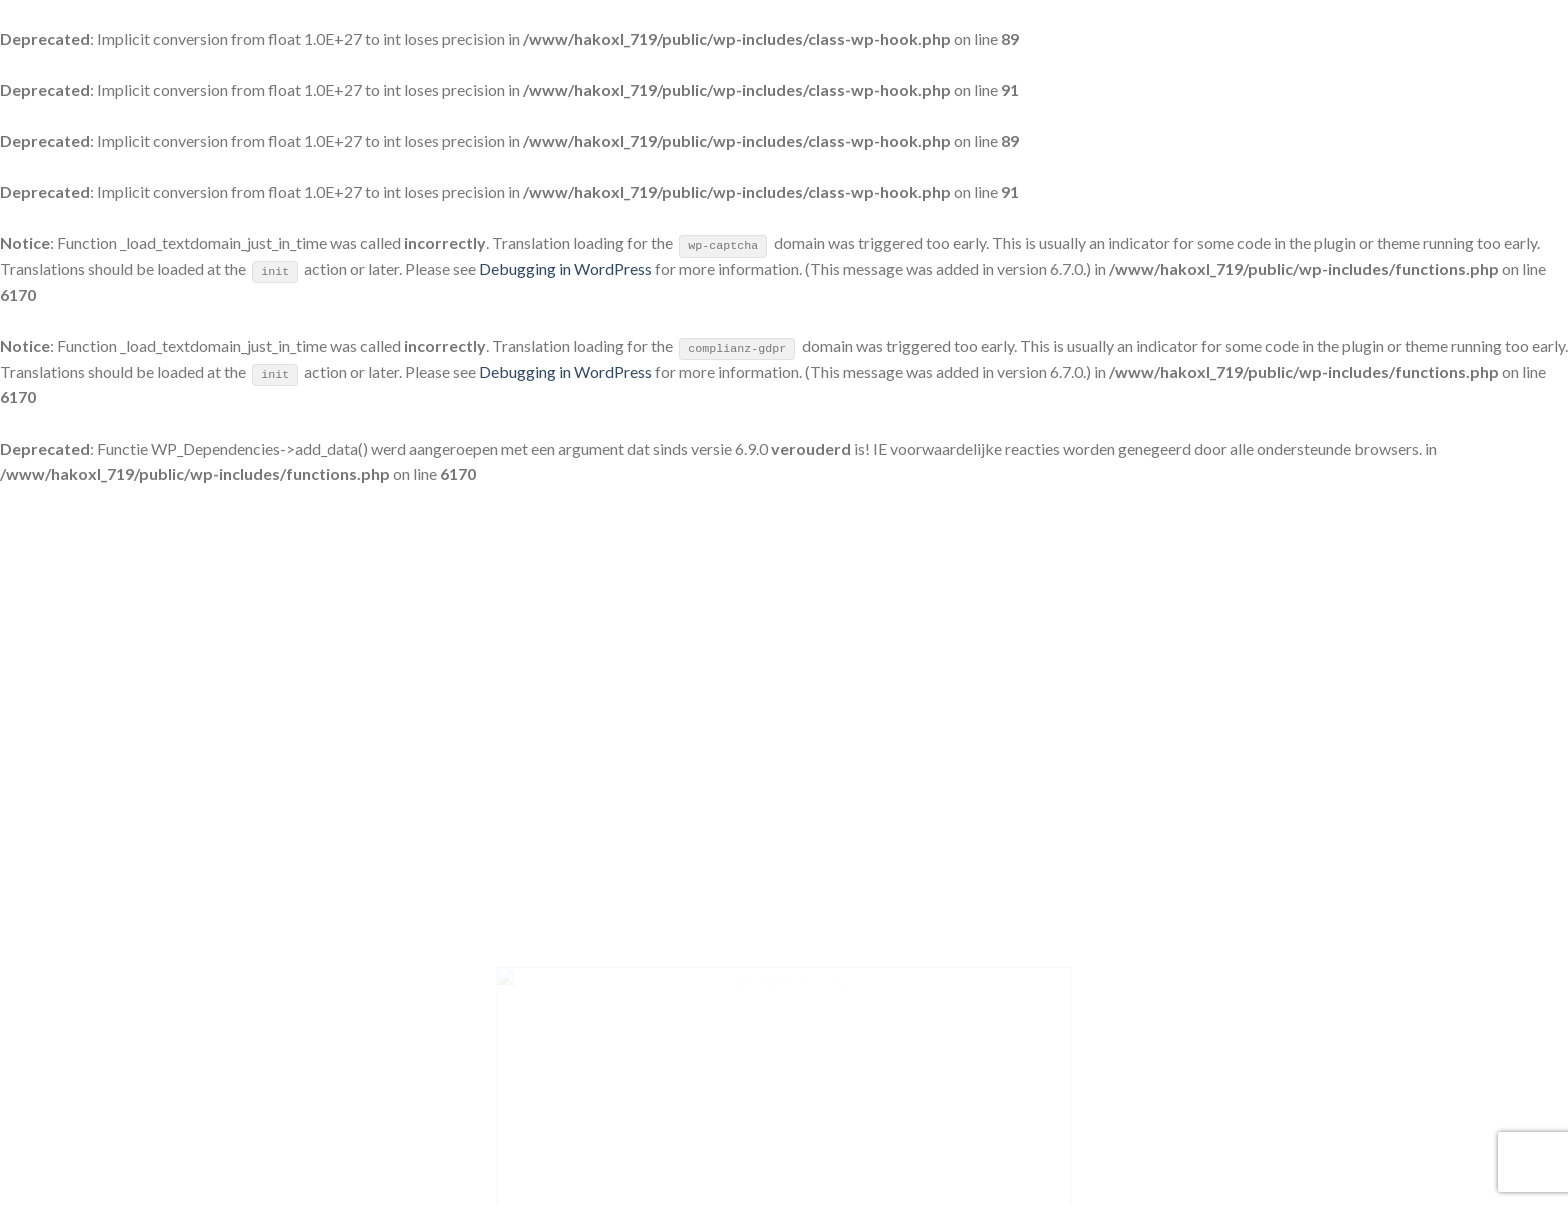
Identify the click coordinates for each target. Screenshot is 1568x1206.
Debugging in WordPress (565, 268)
